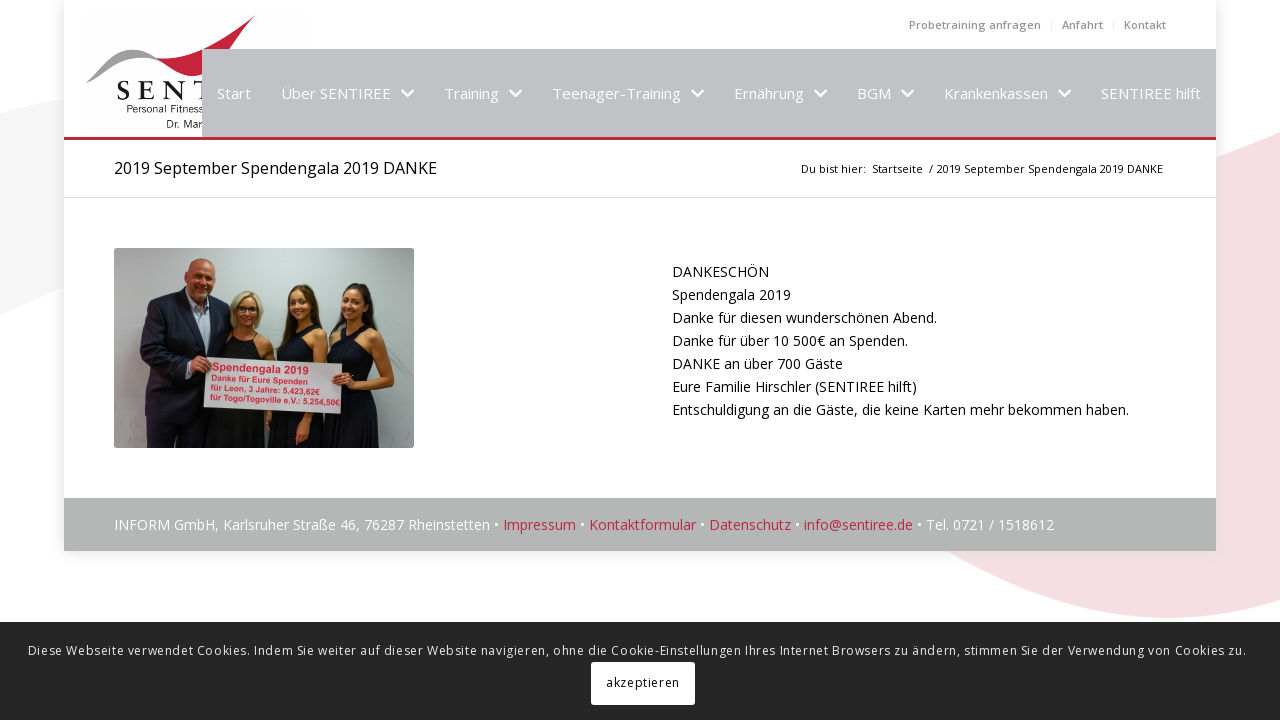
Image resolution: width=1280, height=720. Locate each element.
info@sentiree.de (858, 524)
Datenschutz (750, 524)
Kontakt (1145, 24)
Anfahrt (1082, 24)
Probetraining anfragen (975, 24)
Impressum (539, 524)
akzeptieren (643, 682)
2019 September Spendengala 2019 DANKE (275, 168)
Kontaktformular (642, 524)
